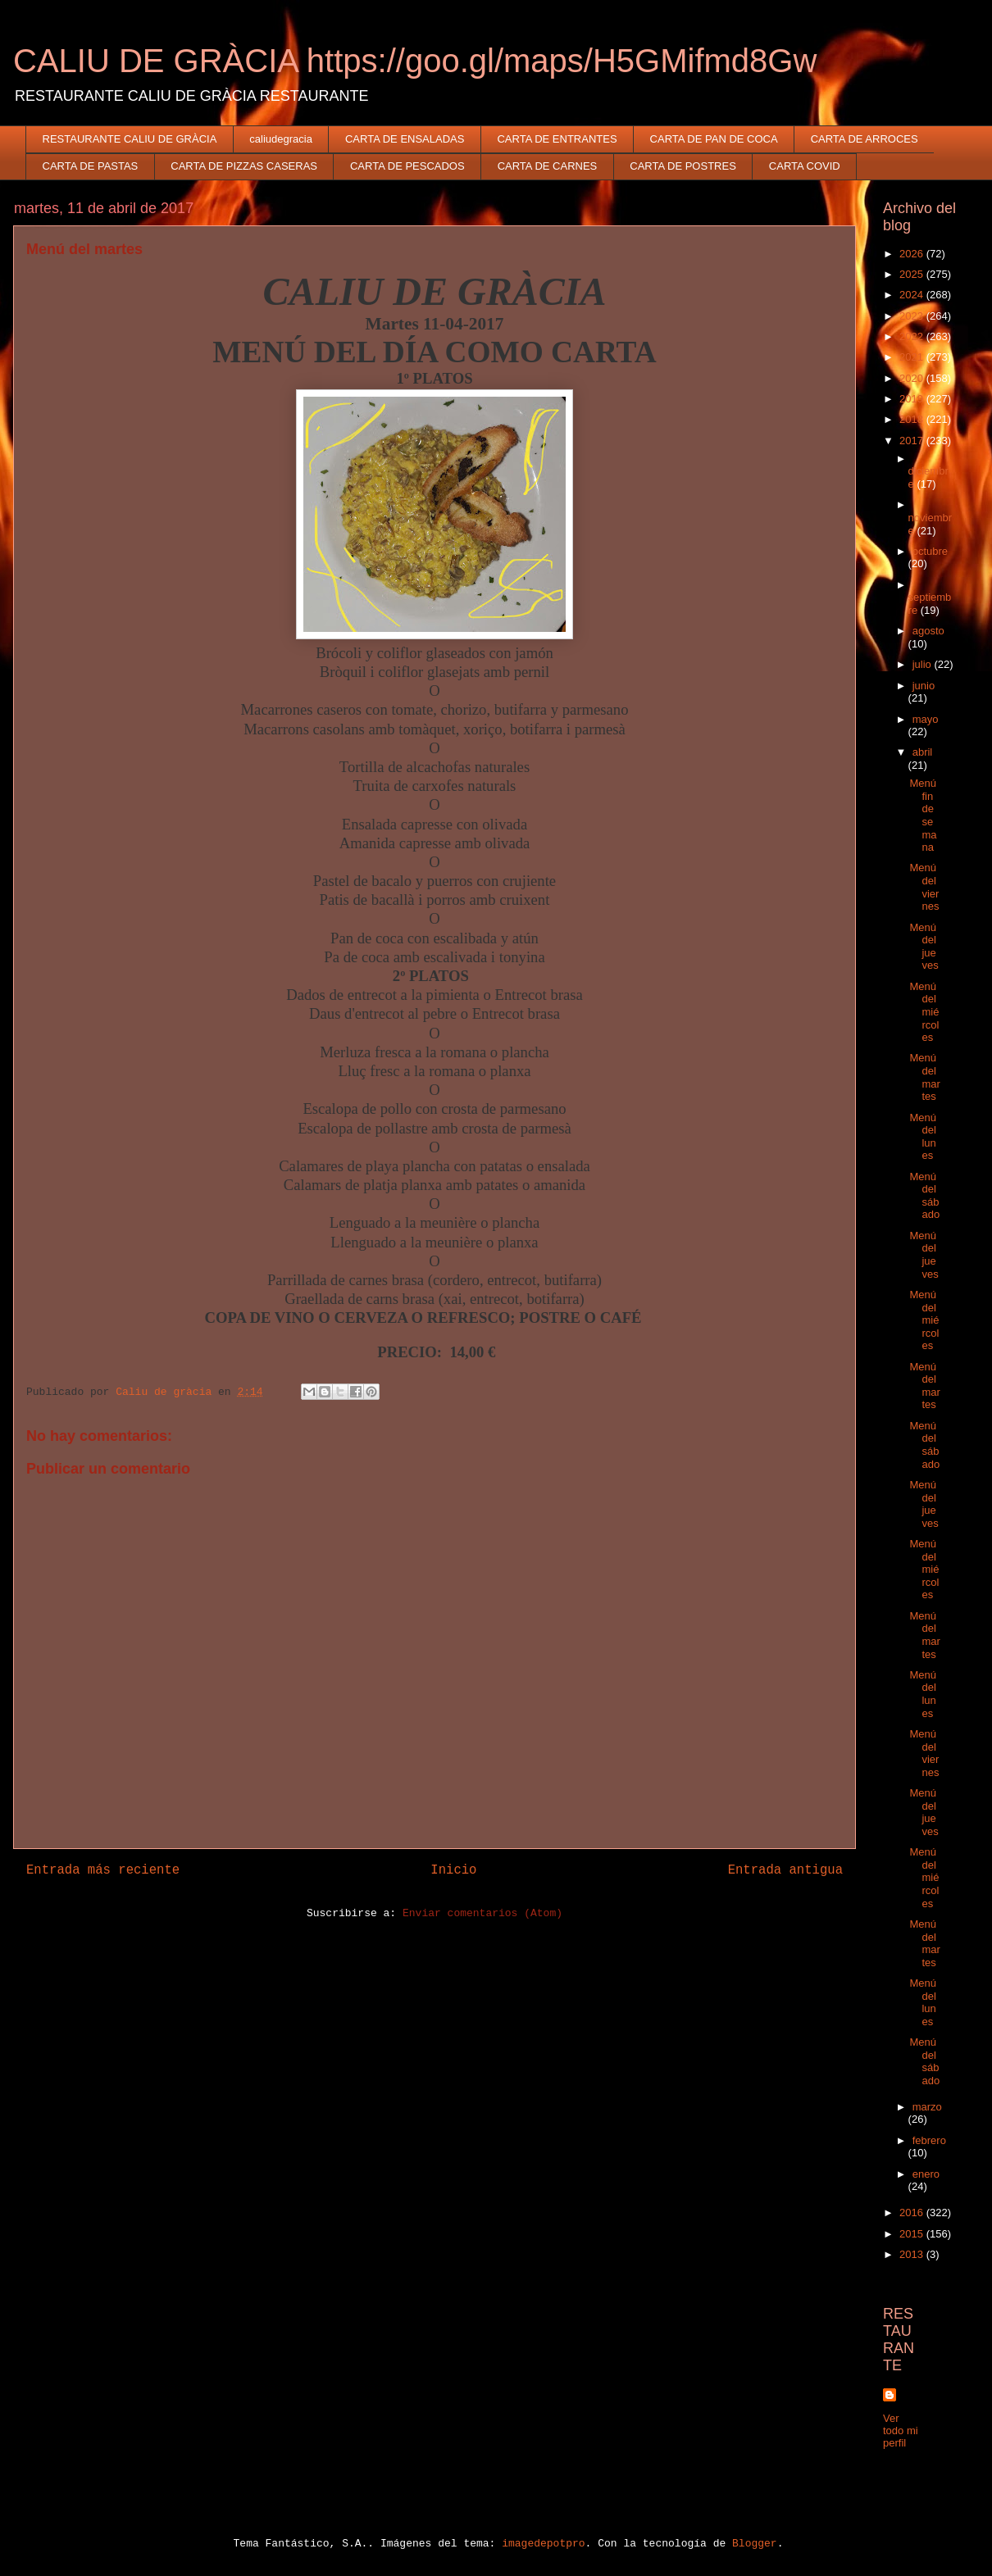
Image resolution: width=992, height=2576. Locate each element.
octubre (930, 551)
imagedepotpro (543, 2543)
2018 (912, 419)
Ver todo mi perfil (900, 2430)
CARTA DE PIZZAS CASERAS (244, 166)
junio (923, 685)
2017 (912, 440)
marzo (927, 2107)
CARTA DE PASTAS (91, 166)
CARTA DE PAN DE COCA (714, 139)
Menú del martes (924, 1077)
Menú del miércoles (924, 1011)
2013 (912, 2254)
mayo (925, 719)
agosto (928, 631)
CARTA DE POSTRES (683, 166)
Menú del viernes (924, 886)
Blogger (754, 2543)
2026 (912, 254)
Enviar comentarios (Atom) (482, 1913)
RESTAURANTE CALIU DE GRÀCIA (130, 139)
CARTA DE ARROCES (864, 139)
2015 (912, 2234)
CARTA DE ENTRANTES (557, 139)
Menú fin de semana (922, 815)
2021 (912, 357)
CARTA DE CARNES (548, 166)
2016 (912, 2212)
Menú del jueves (923, 946)
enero (926, 2174)
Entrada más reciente (103, 1870)
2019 (912, 399)
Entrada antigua (785, 1870)
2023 (912, 316)
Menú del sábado (924, 1195)
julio (923, 664)
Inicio (453, 1870)
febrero (929, 2140)
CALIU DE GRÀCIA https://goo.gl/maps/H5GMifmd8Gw (415, 61)
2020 (912, 378)
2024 (912, 294)
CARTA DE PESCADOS (407, 166)
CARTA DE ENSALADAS (404, 139)
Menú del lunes (922, 1136)
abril (922, 752)
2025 (912, 274)
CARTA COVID (804, 166)
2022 (912, 336)
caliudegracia (280, 139)
